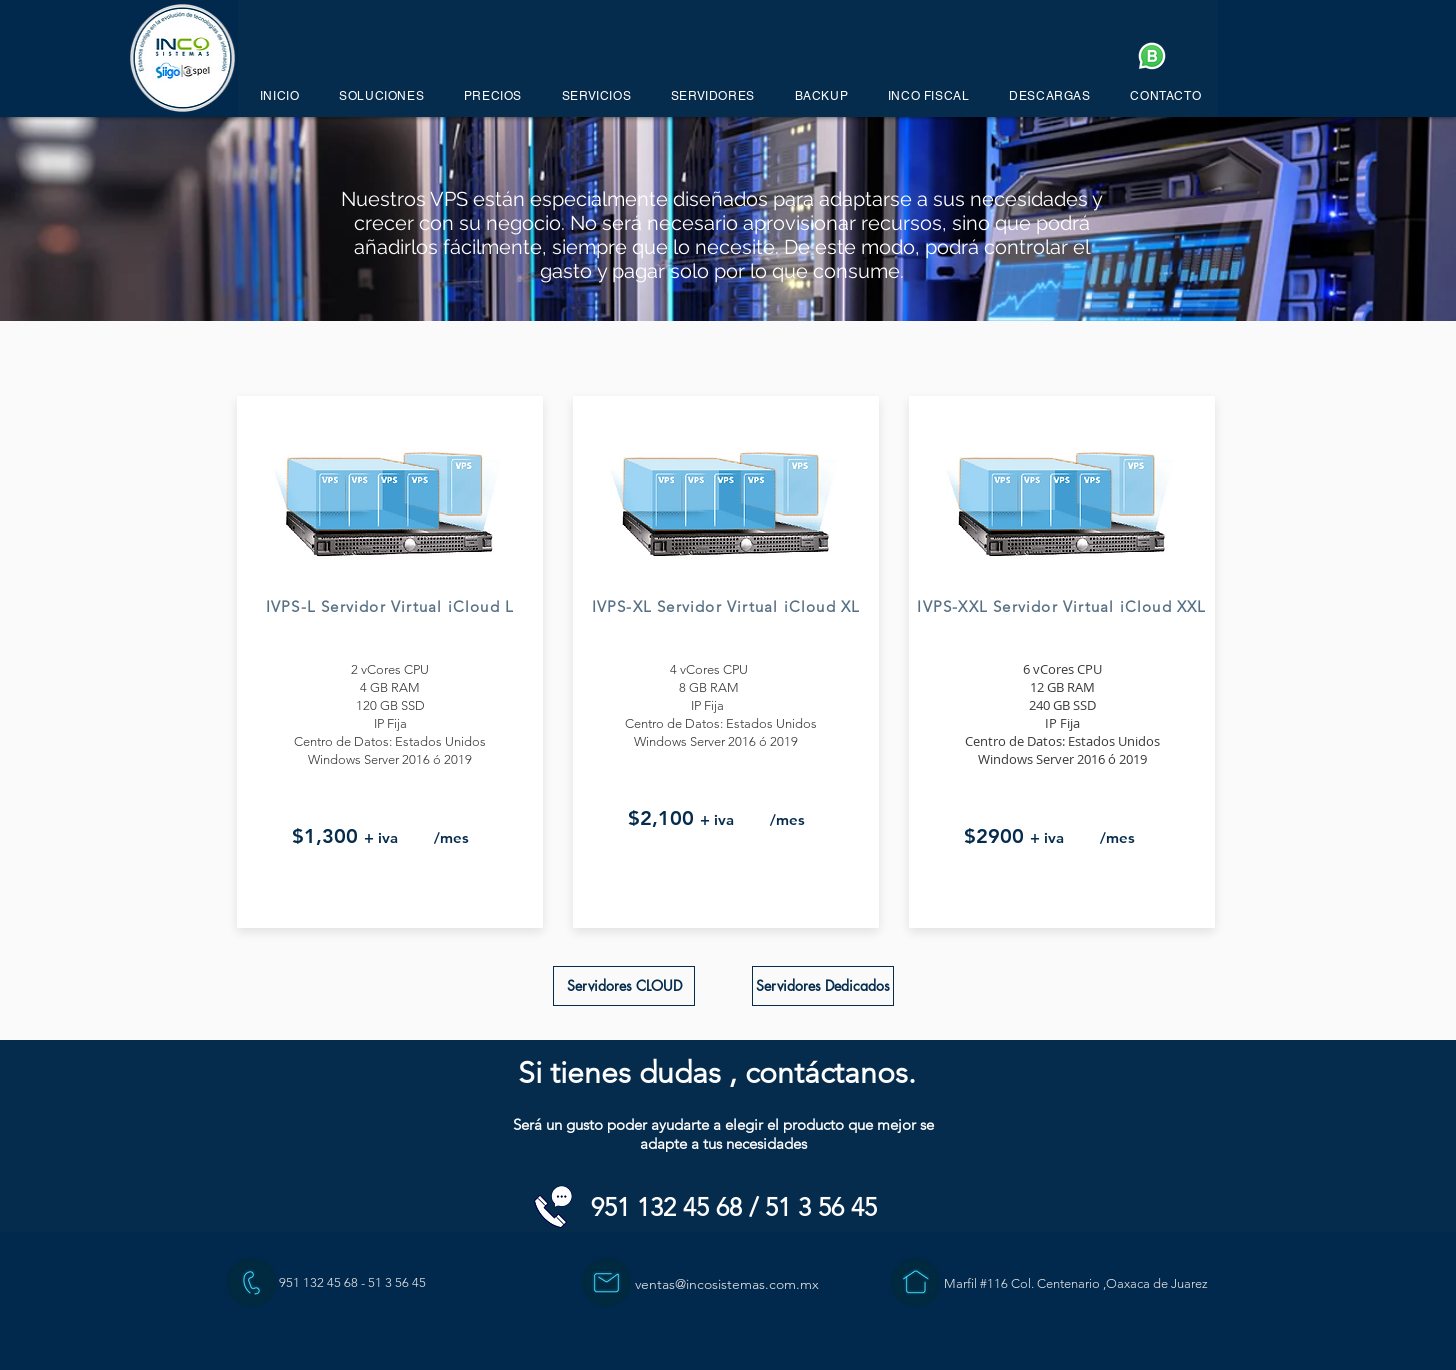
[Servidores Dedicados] (823, 986)
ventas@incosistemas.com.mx (727, 1284)
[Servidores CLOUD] (624, 986)
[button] (381, 96)
